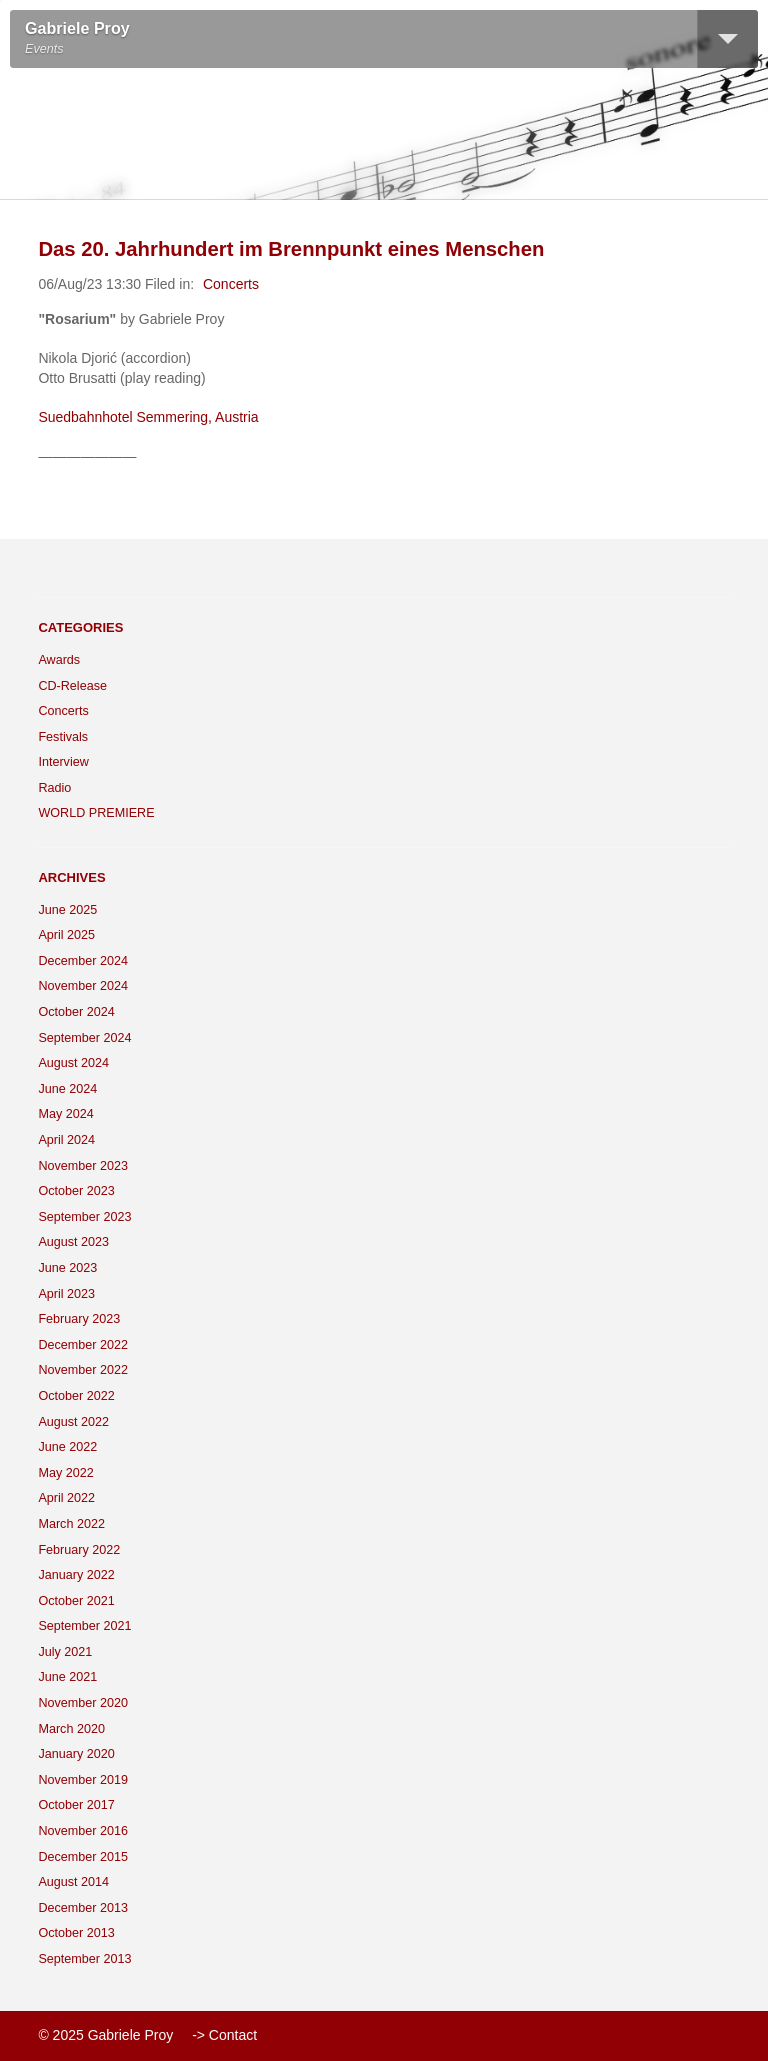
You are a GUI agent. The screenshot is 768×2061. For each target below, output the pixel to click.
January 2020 (76, 1754)
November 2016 (83, 1831)
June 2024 (67, 1089)
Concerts (231, 284)
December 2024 (83, 961)
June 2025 (67, 910)
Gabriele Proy (77, 28)
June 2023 (67, 1268)
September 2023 (84, 1217)
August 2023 (73, 1242)
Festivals (63, 737)
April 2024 (66, 1140)
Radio (54, 788)
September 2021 (84, 1626)
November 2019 (83, 1780)
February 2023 (79, 1319)
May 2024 (65, 1114)
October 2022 (76, 1396)
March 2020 (71, 1729)
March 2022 (71, 1524)
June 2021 (67, 1677)
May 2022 (65, 1473)
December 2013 (83, 1908)
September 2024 (84, 1038)
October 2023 (76, 1191)
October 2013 (76, 1933)
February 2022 (79, 1550)
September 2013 (84, 1959)
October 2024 (76, 1012)
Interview (63, 762)
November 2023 (83, 1166)
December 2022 (83, 1345)
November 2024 (83, 986)
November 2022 (83, 1370)
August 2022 (73, 1422)
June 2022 (67, 1447)
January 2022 (76, 1575)
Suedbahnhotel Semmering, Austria (148, 417)
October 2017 (76, 1805)
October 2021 (76, 1601)
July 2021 (65, 1652)
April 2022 (66, 1498)
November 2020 (83, 1703)
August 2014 (73, 1882)
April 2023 (66, 1294)
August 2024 (73, 1063)
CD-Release (72, 686)
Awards (59, 660)
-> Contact (224, 2035)
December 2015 (83, 1857)
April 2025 (66, 935)
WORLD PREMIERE (96, 813)
